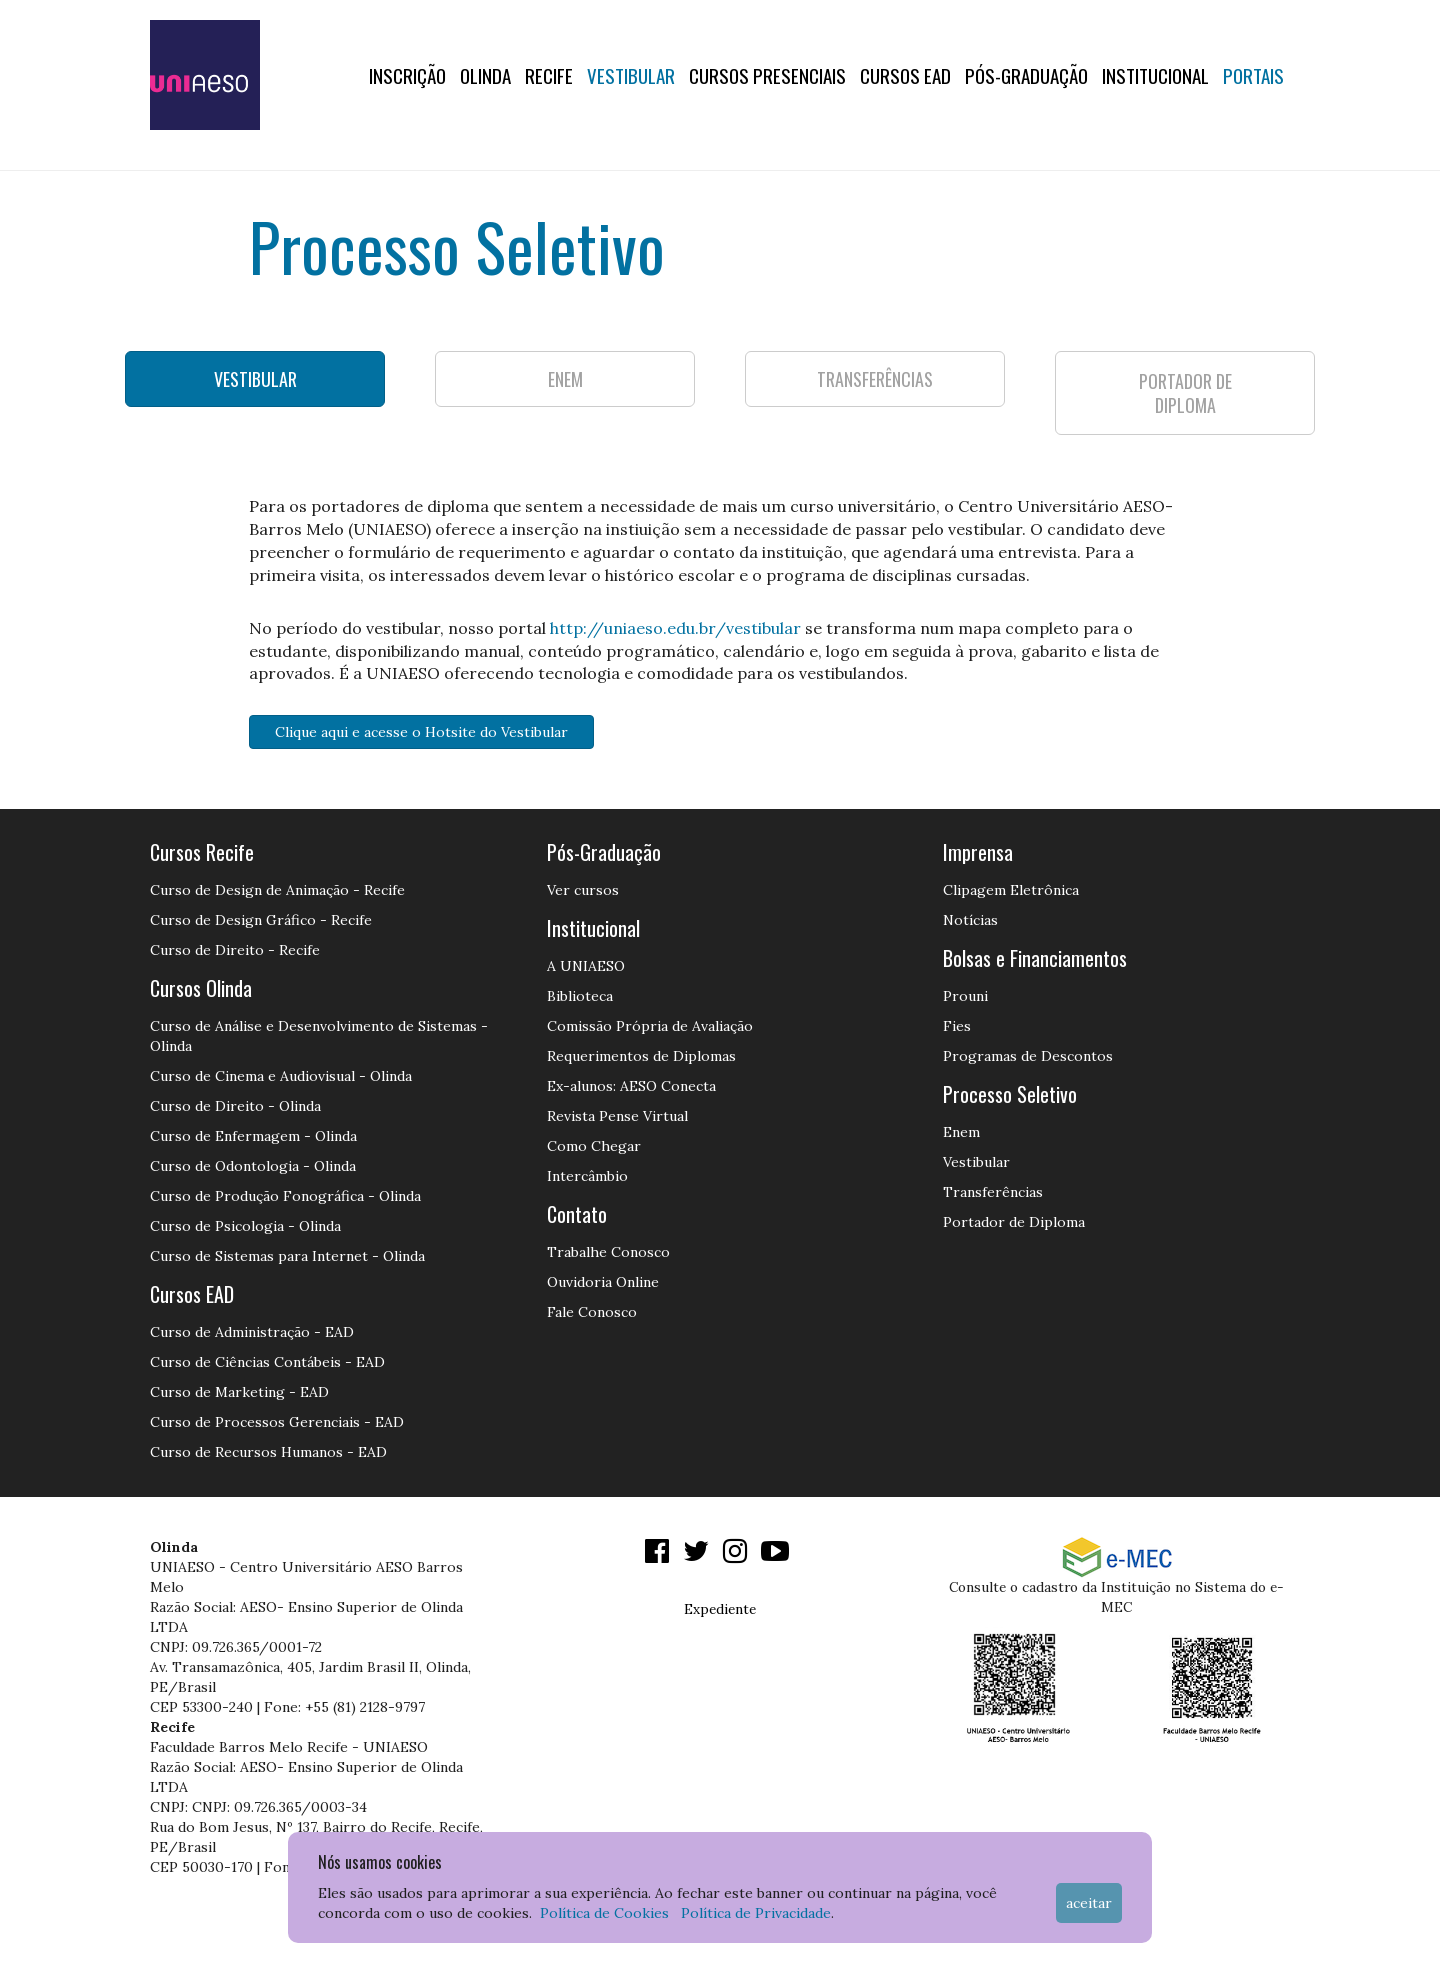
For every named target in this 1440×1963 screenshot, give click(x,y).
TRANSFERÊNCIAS (875, 379)
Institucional (1155, 75)
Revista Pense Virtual (617, 1116)
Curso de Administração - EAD (252, 1332)
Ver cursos (583, 890)
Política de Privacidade (756, 1913)
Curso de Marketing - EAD (239, 1392)
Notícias (970, 920)
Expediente (720, 1609)
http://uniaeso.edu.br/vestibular (675, 628)
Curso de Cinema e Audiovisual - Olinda (281, 1076)
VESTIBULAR (255, 379)
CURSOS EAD (905, 75)
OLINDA (485, 75)
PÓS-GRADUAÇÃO (1026, 75)
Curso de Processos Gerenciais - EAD (277, 1422)
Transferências (993, 1192)
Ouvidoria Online (603, 1282)
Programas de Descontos (1028, 1056)
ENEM (565, 379)
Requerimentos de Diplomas (641, 1056)
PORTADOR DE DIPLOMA (1185, 393)
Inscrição (407, 75)
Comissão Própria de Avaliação (650, 1026)
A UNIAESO (586, 966)
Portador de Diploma (1014, 1222)
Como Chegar (594, 1146)
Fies (957, 1026)
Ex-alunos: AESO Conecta (631, 1086)
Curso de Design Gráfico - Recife (261, 920)
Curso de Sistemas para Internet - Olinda (287, 1256)
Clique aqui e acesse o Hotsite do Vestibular (421, 732)
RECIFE (549, 75)
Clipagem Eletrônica (1011, 890)
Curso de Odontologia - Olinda (253, 1166)
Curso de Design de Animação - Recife (277, 890)
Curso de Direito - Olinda (235, 1106)
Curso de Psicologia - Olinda (245, 1226)
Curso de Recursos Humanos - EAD (268, 1452)
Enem (961, 1132)
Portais (1253, 75)
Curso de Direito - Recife (235, 950)
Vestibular (631, 75)
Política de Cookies (604, 1913)
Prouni (965, 996)
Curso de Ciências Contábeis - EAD (267, 1362)
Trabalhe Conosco (608, 1252)
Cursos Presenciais (767, 75)
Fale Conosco (592, 1312)
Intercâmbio (587, 1176)
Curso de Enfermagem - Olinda (253, 1136)
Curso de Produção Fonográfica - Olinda (285, 1196)
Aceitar (1089, 1903)
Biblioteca (580, 996)
